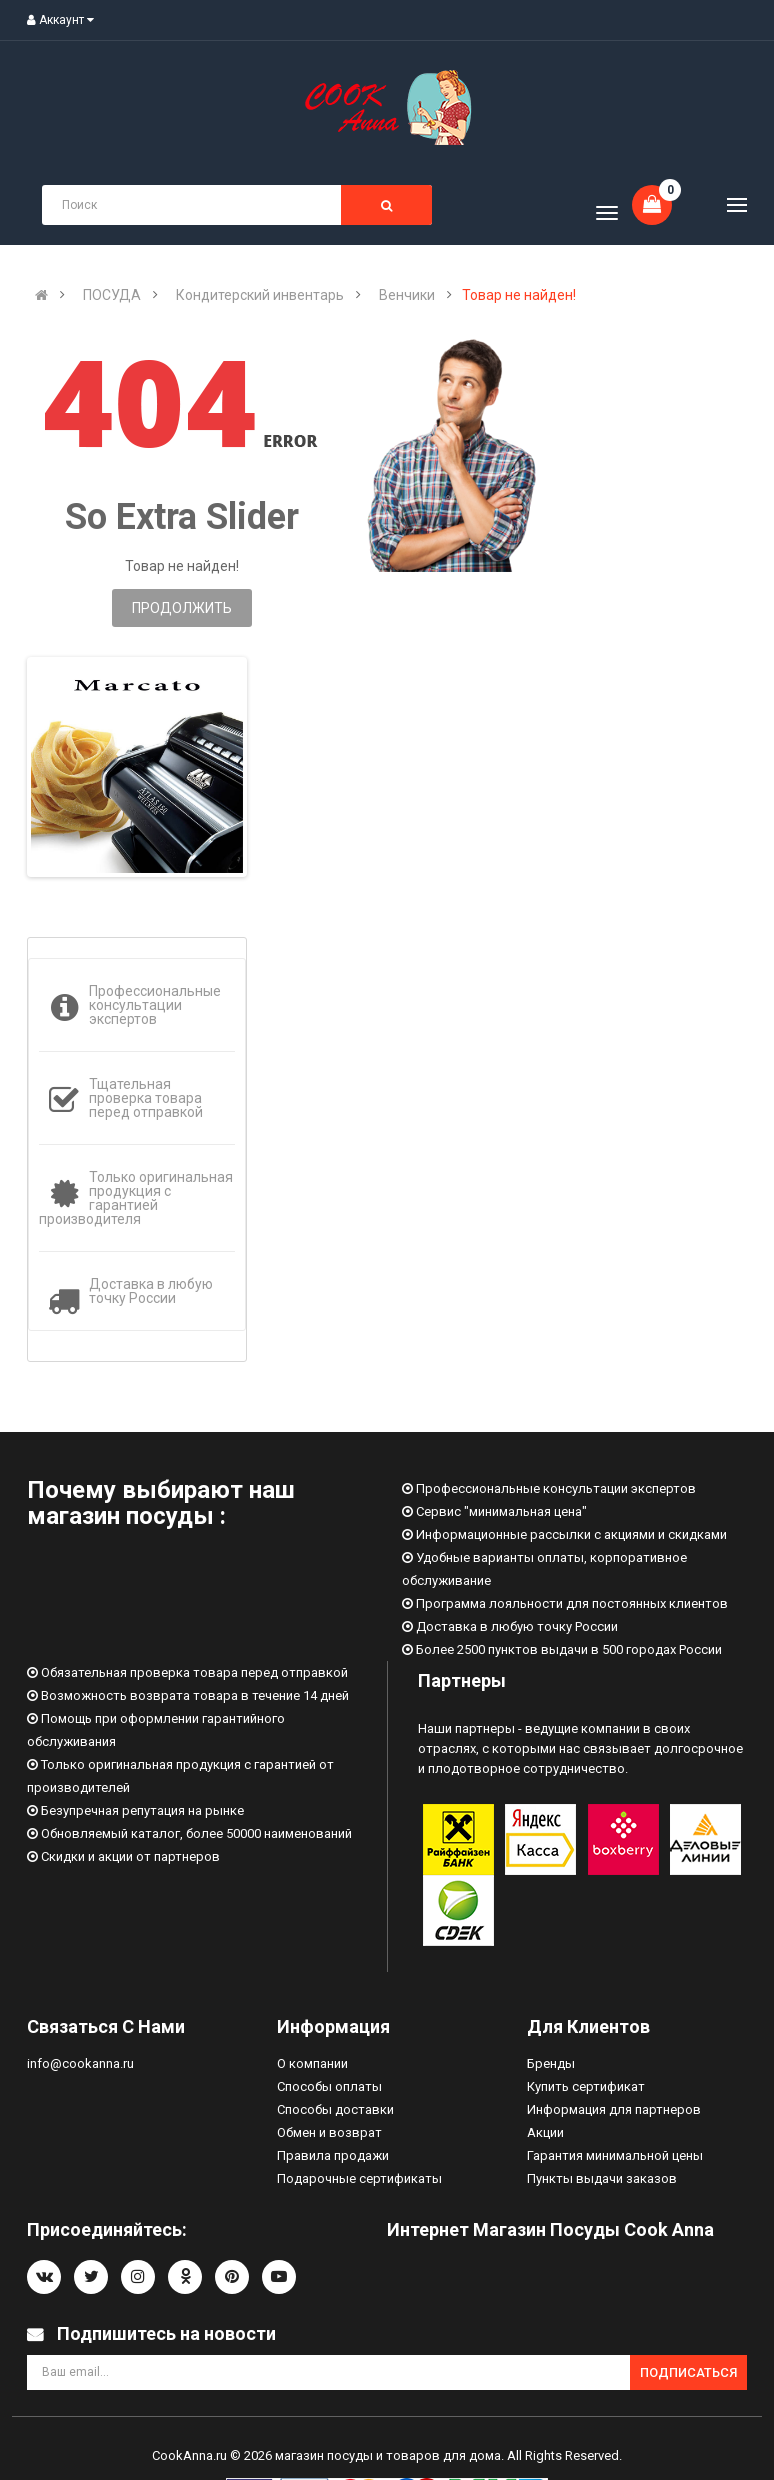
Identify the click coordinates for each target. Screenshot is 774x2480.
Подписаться (688, 2372)
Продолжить (182, 608)
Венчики (407, 295)
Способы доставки (335, 2109)
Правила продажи (333, 2155)
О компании (312, 2063)
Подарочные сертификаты (359, 2178)
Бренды (551, 2063)
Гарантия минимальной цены (615, 2155)
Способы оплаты (329, 2086)
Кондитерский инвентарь (260, 295)
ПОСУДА (112, 295)
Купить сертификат (586, 2086)
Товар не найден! (519, 295)
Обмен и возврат (329, 2132)
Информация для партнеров (614, 2109)
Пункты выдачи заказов (602, 2178)
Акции (545, 2132)
